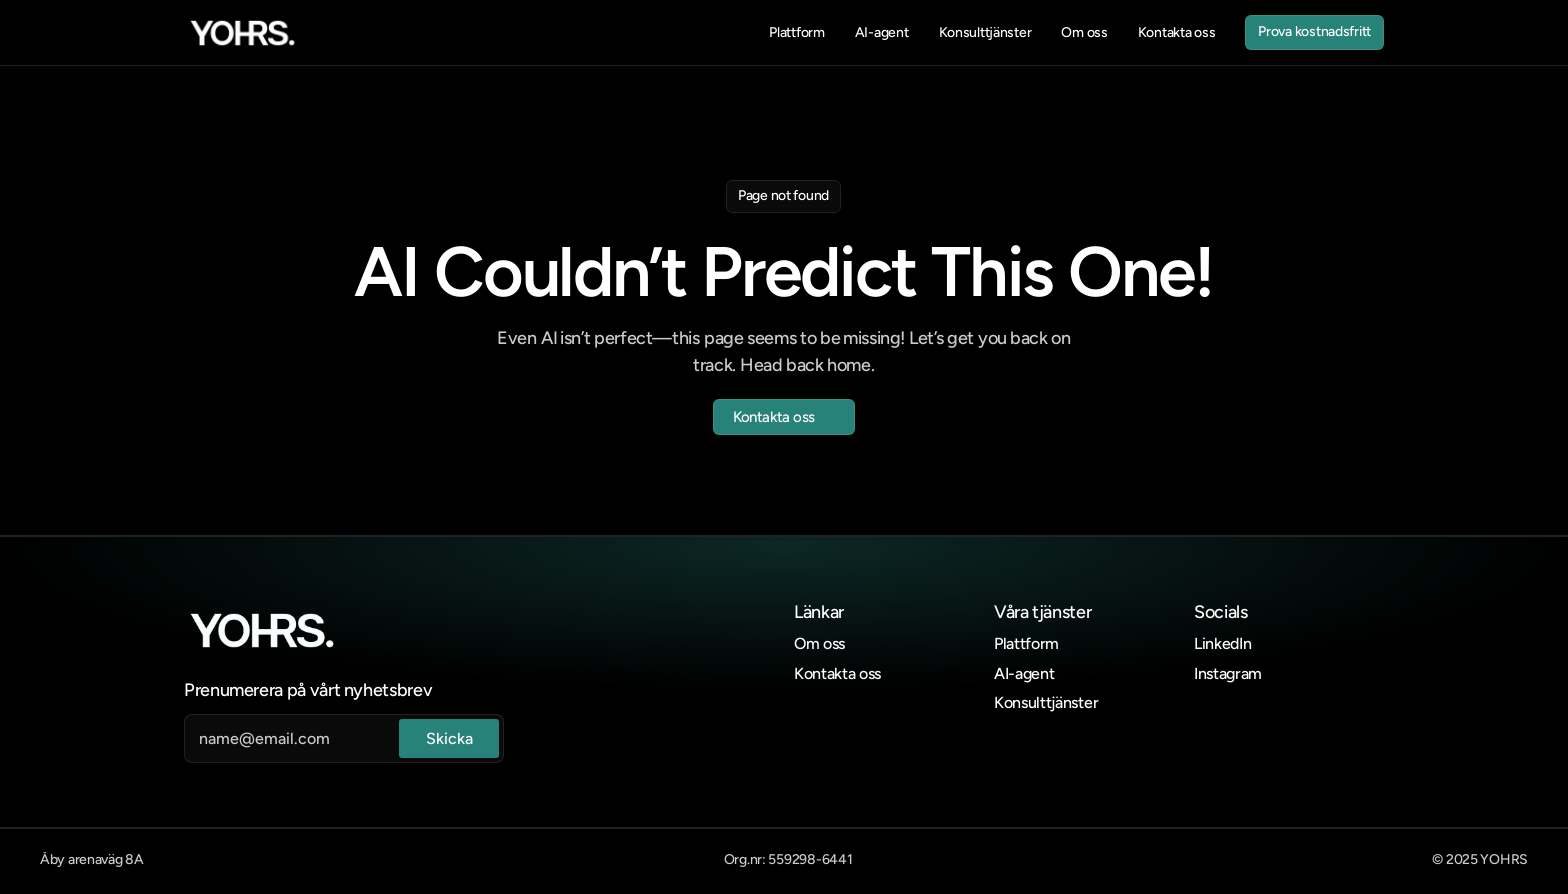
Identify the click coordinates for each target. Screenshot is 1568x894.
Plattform (1026, 643)
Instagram (1228, 673)
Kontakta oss (837, 673)
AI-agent (1024, 673)
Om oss (819, 643)
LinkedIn (1222, 643)
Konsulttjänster (1046, 702)
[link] (242, 33)
